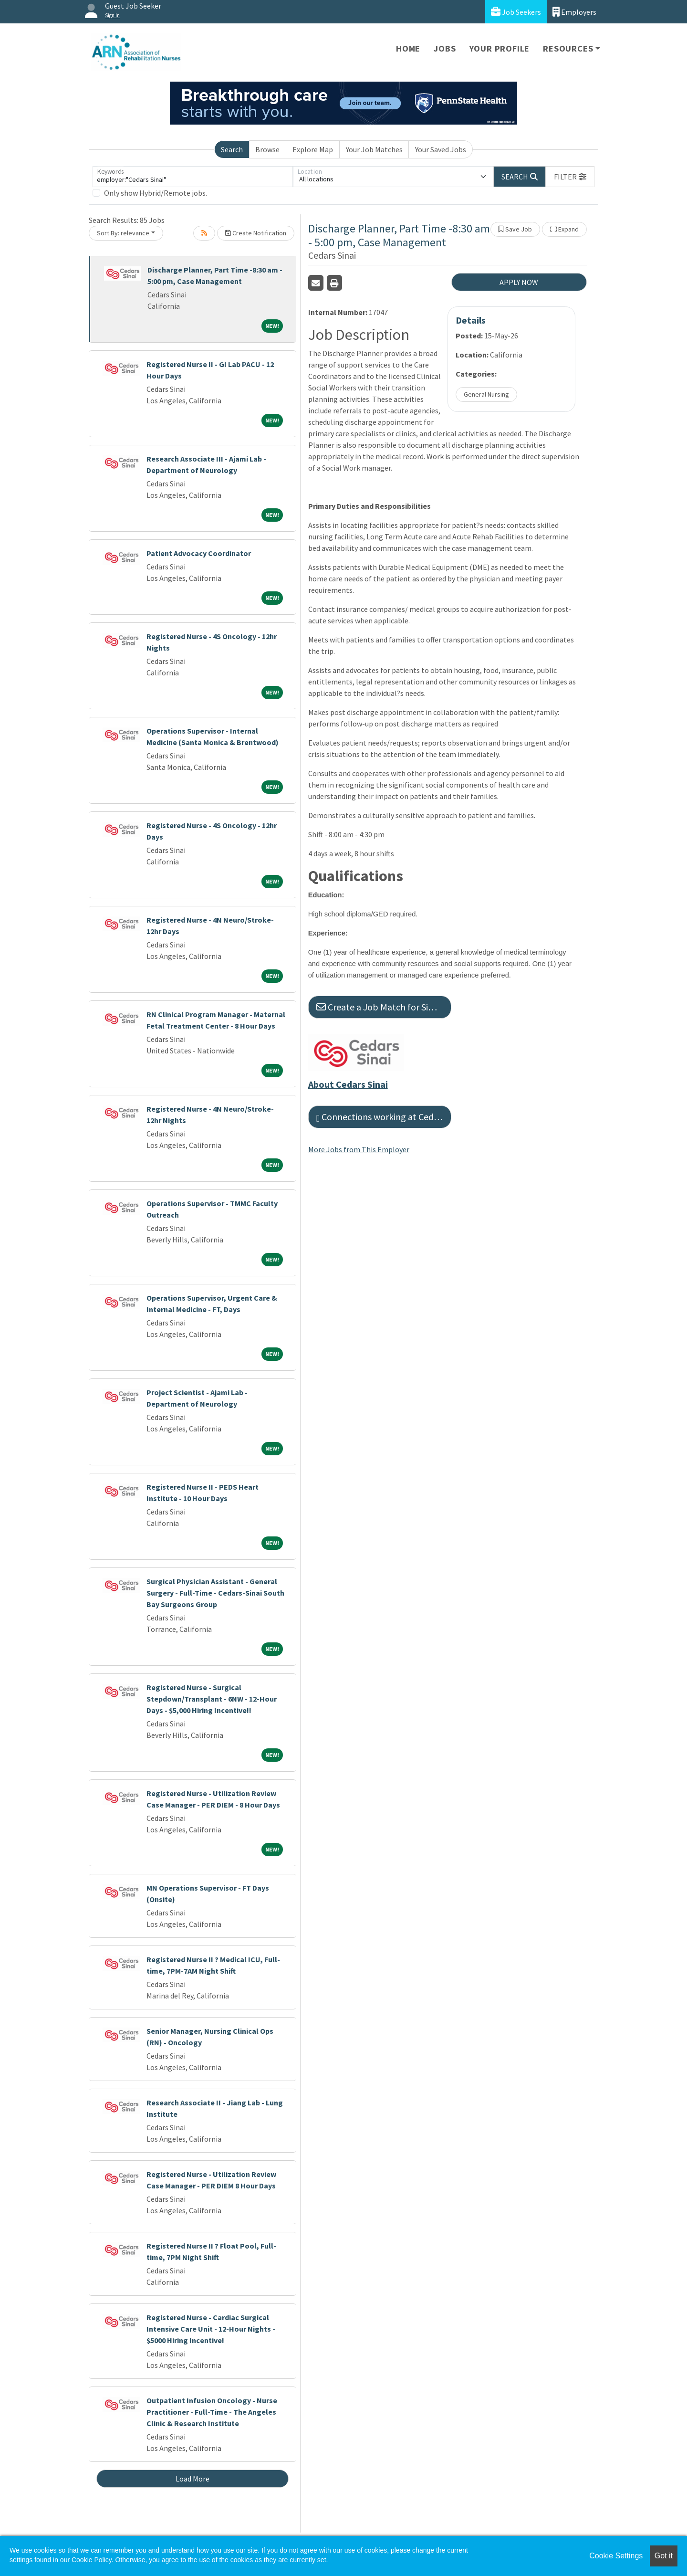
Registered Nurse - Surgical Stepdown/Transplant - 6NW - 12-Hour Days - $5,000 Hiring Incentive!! (211, 1698)
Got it (664, 2556)
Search (232, 149)
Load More (192, 2478)
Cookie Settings (616, 2556)
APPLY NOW (519, 282)
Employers (574, 12)
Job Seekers (516, 12)
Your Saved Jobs (440, 149)
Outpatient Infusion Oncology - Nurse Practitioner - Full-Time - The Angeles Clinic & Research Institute (211, 2412)
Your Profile (499, 48)
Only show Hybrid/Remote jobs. (155, 193)
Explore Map (312, 149)
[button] (570, 176)
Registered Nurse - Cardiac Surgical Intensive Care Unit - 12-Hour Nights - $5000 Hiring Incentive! (210, 2329)
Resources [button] (568, 48)
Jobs (445, 48)
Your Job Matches (374, 149)
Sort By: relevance (123, 233)
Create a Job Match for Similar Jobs (383, 1007)
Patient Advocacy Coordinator (198, 553)
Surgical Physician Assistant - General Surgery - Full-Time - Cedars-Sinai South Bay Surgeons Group (215, 1593)
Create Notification (255, 233)
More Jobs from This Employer (358, 1149)
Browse (267, 149)
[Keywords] (193, 176)
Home (408, 48)
